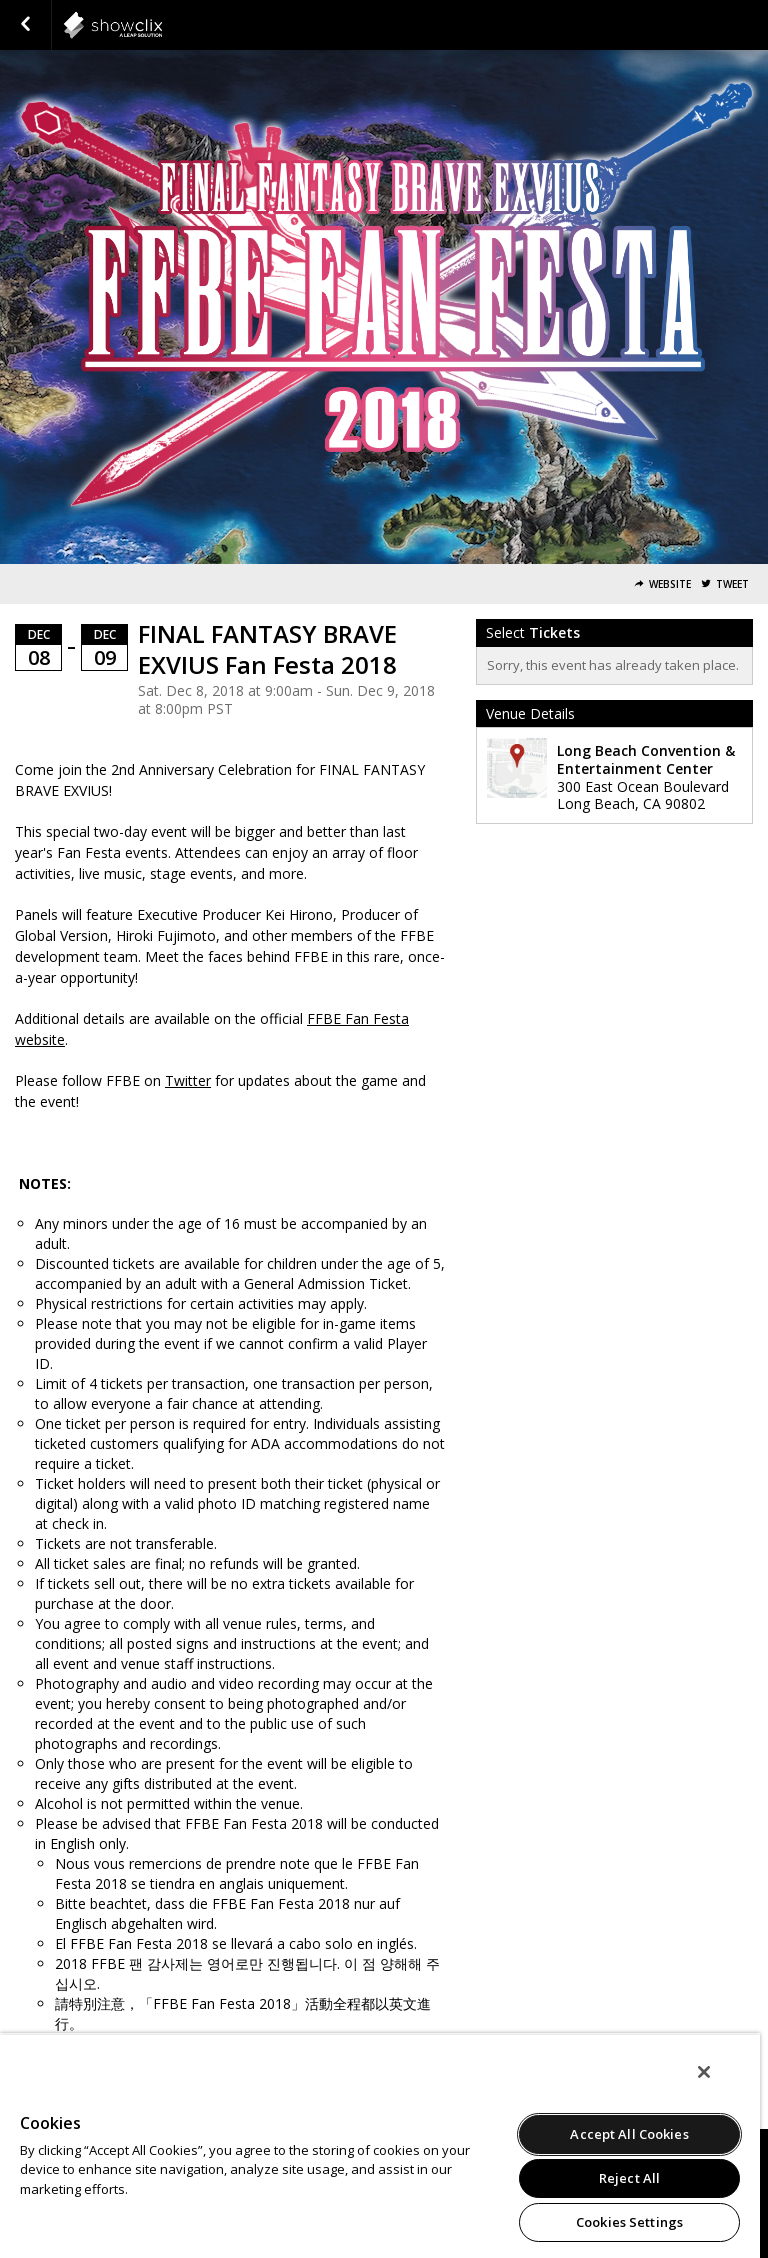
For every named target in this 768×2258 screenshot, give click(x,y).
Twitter (188, 1080)
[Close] (704, 2072)
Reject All (629, 2178)
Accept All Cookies (629, 2134)
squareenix (162, 25)
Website (670, 584)
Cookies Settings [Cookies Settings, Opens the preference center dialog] (629, 2222)
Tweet (732, 584)
